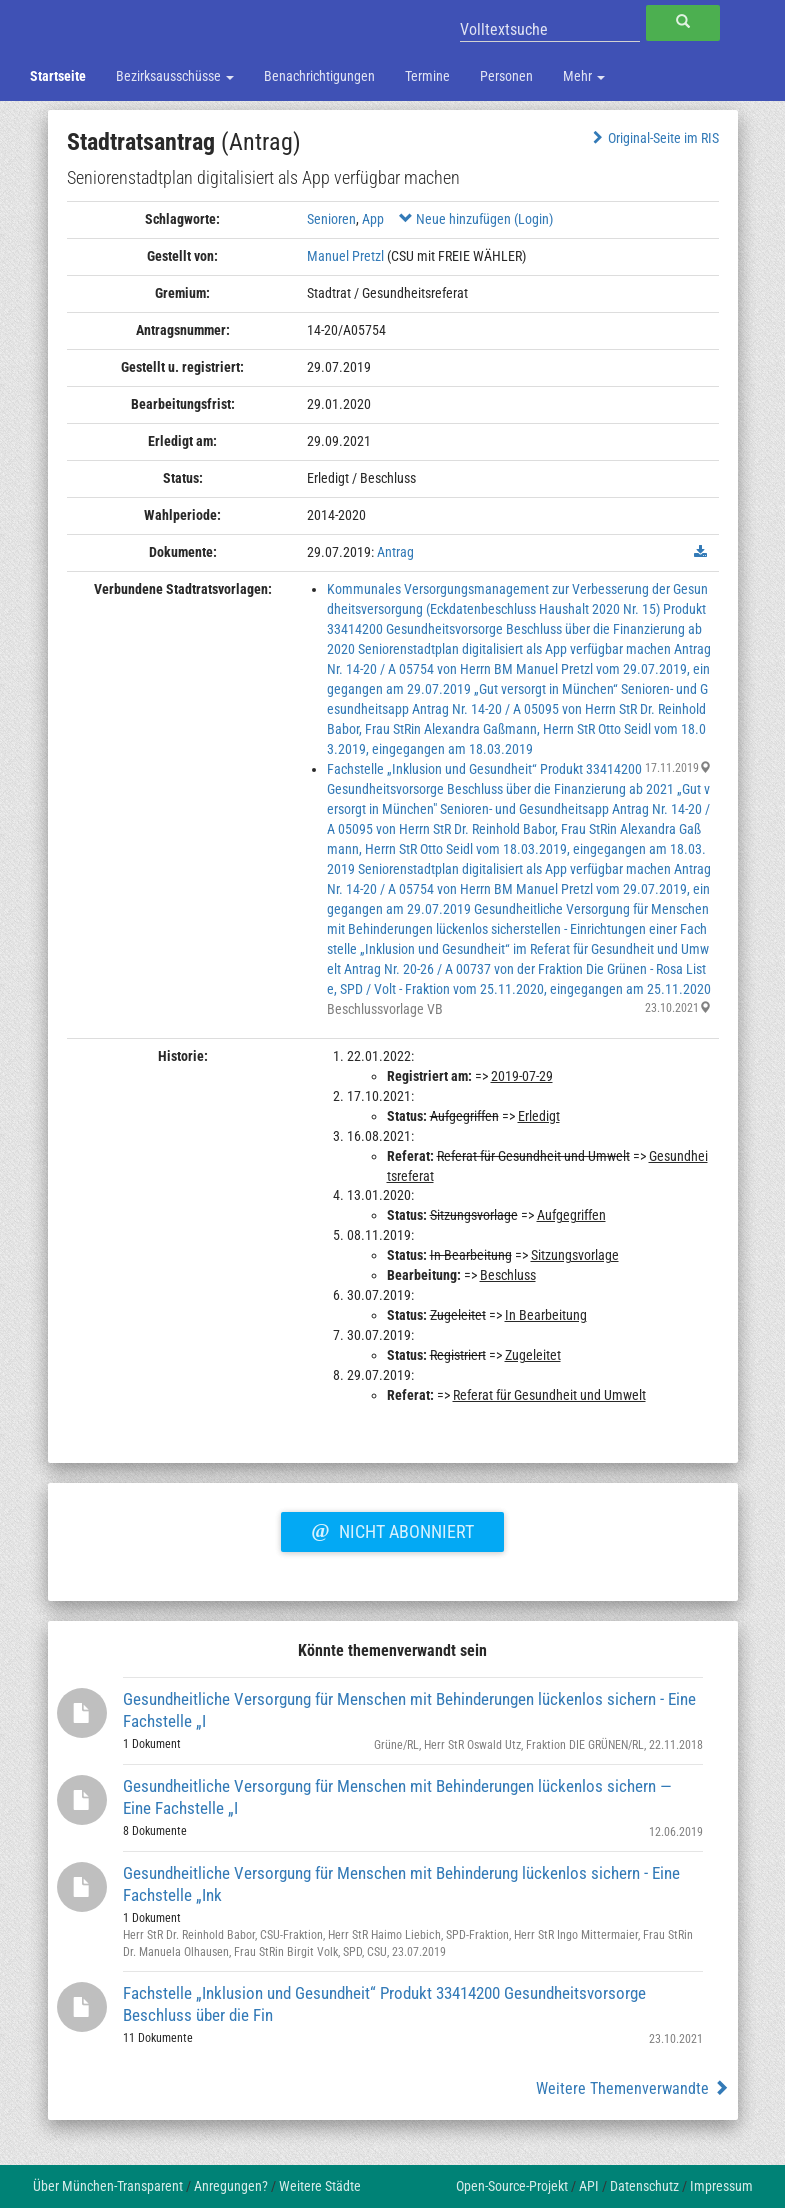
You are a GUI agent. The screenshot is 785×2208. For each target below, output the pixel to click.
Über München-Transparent (108, 2186)
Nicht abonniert (392, 1529)
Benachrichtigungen (319, 76)
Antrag (395, 552)
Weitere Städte (320, 2186)
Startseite (58, 76)
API (589, 2186)
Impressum (721, 2186)
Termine (427, 76)
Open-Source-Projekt (512, 2186)
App (373, 219)
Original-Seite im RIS (653, 138)
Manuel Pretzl (345, 256)
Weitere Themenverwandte (632, 2088)
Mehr (584, 76)
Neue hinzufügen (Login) (476, 219)
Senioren (331, 219)
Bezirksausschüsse (175, 76)
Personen (506, 76)
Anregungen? (231, 2186)
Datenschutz (644, 2186)
